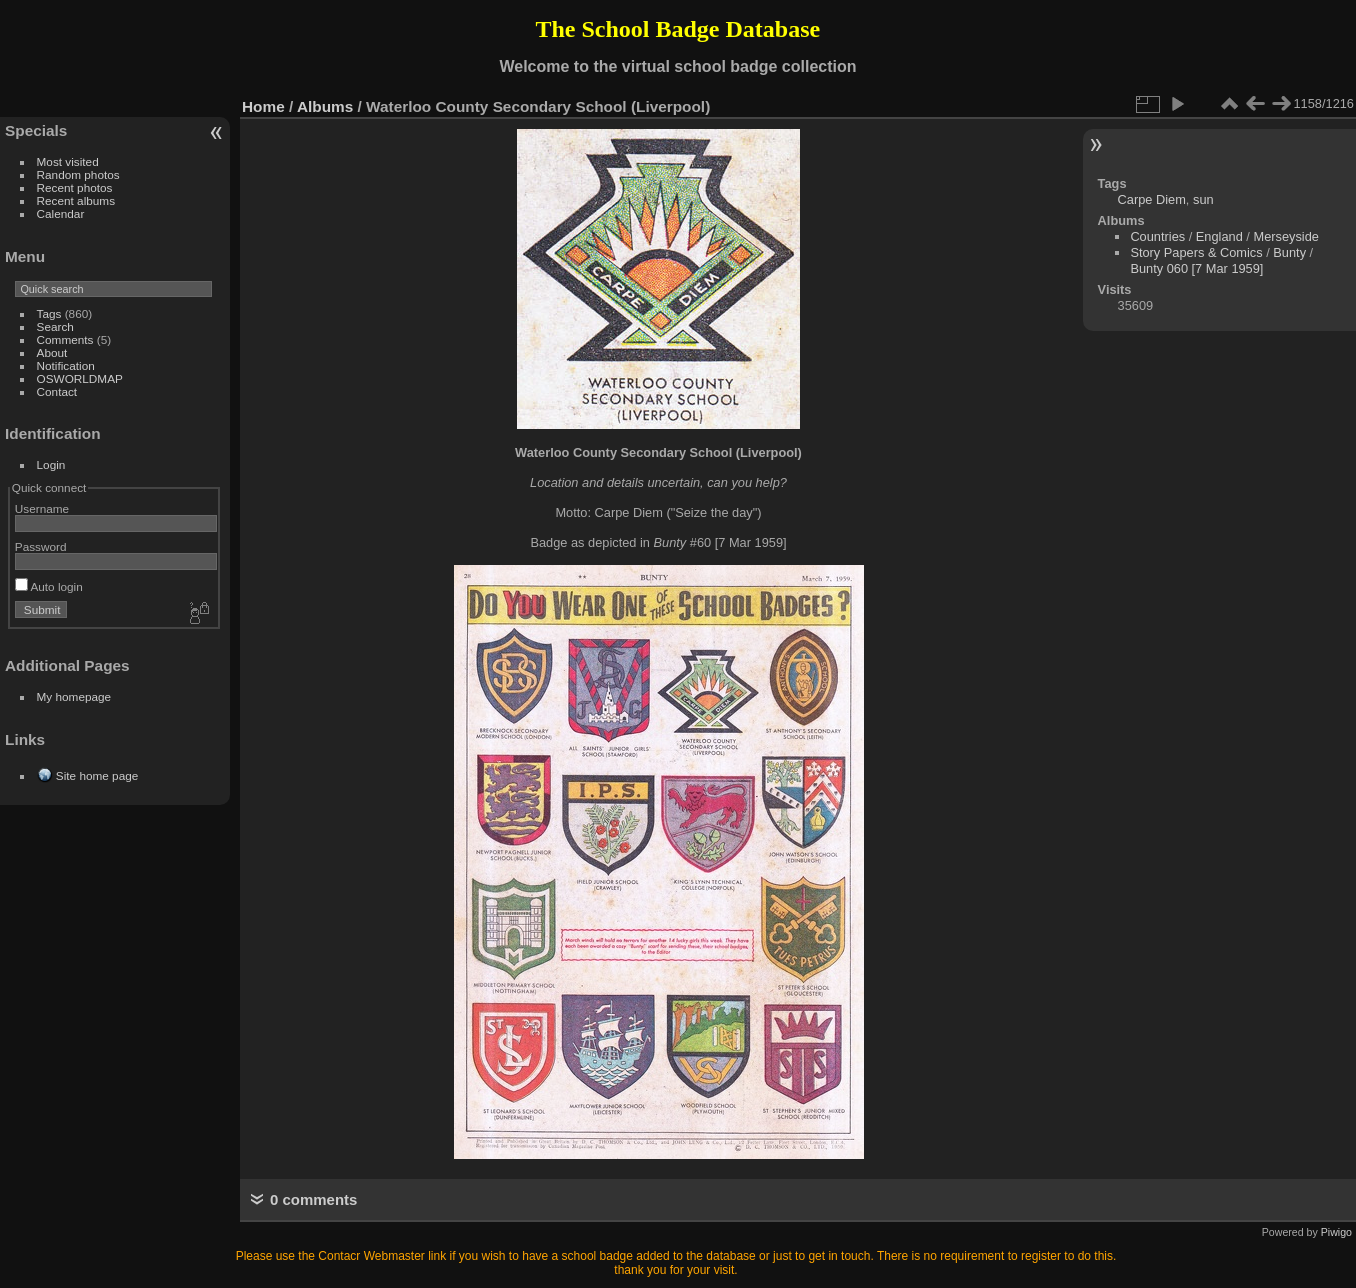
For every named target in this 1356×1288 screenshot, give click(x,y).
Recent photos (75, 187)
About (52, 352)
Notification (66, 365)
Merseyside (1285, 236)
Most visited (68, 161)
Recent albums (76, 200)
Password (41, 546)
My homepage (74, 696)
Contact (57, 391)
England (1219, 236)
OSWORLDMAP (80, 378)
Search (55, 326)
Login (51, 464)
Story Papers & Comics (1196, 252)
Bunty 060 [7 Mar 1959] (1196, 268)
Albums (325, 106)
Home (263, 106)
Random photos (78, 174)
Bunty (1289, 252)
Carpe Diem (1152, 199)
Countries (1157, 236)
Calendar (61, 213)
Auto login (49, 586)
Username (42, 508)
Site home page (97, 775)
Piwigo (1336, 1232)
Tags (49, 313)
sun (1203, 199)
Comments (65, 339)
